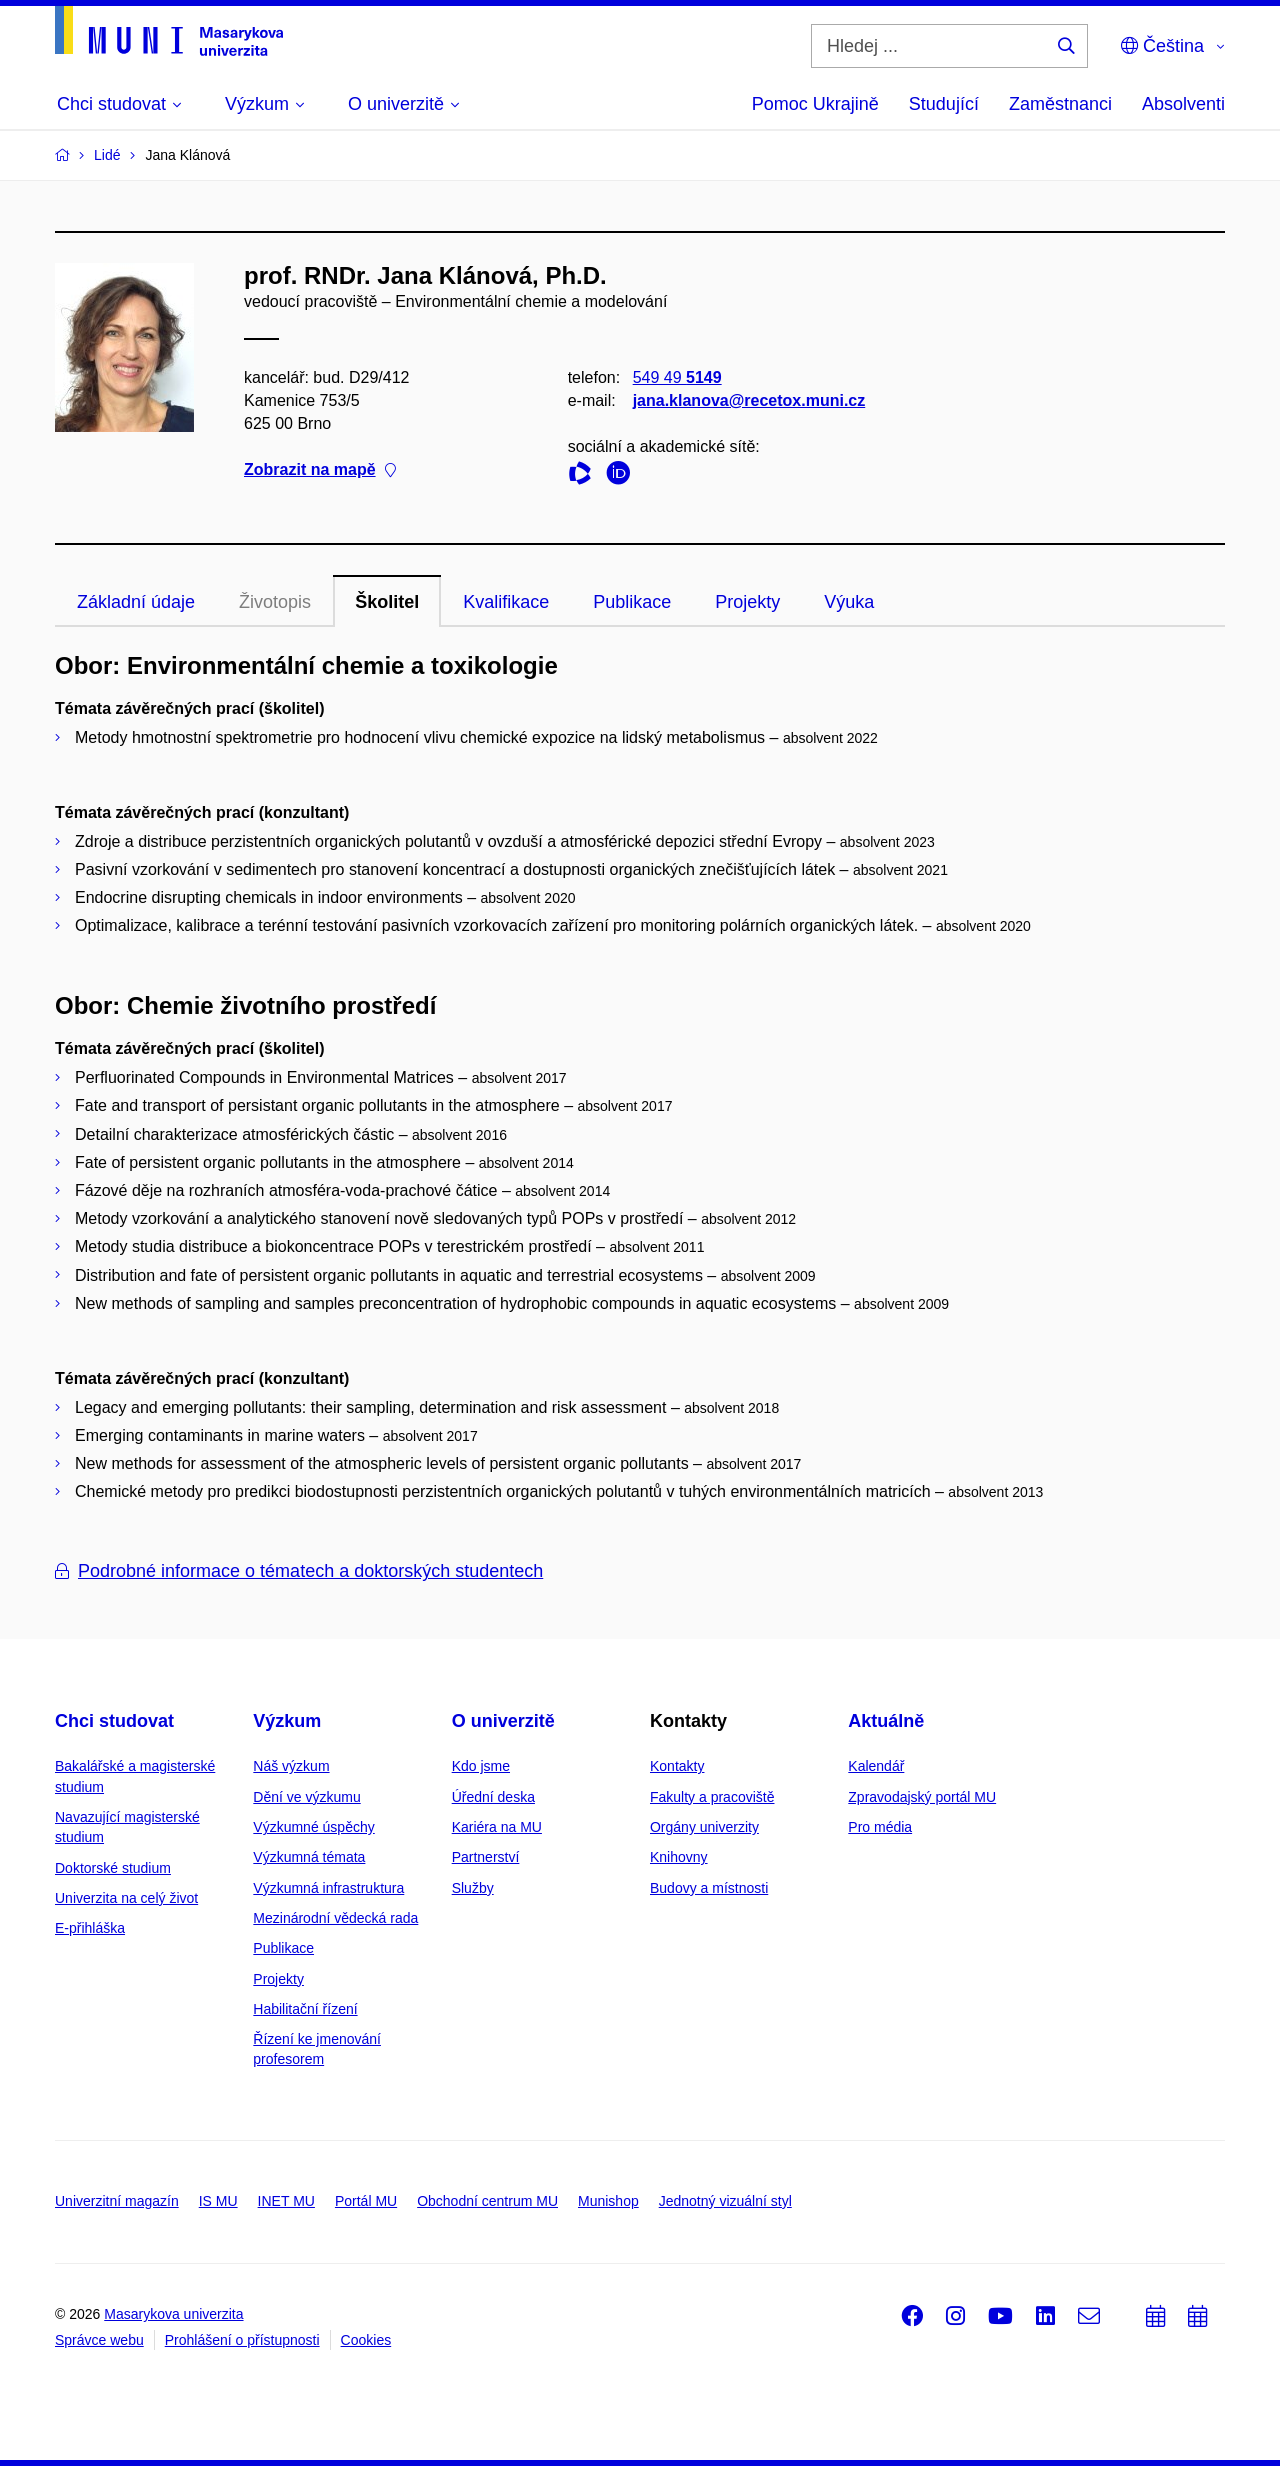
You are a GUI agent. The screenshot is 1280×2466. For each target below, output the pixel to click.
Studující (944, 104)
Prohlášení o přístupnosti (242, 2340)
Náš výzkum (291, 1766)
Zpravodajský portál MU (922, 1797)
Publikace (632, 602)
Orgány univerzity (704, 1827)
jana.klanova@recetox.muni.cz (749, 400)
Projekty (747, 602)
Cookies (366, 2340)
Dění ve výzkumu (306, 1797)
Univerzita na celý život (126, 1898)
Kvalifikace (506, 602)
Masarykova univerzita (173, 2314)
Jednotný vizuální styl (725, 2201)
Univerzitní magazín (117, 2201)
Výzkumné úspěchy (313, 1827)
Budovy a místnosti (709, 1888)
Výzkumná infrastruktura (328, 1888)
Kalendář (876, 1766)
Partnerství (486, 1857)
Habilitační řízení (305, 2009)
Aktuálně (886, 1721)
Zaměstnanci (1060, 104)
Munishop (608, 2201)
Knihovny (679, 1857)
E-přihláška (90, 1928)
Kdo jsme (481, 1766)
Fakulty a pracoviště (712, 1797)
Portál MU (366, 2201)
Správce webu (99, 2340)
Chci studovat (114, 1721)
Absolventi (1183, 104)
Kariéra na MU (497, 1827)
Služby (473, 1888)
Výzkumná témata (309, 1857)
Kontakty (677, 1766)
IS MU (218, 2201)
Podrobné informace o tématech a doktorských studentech (299, 1571)
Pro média (880, 1827)
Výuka (849, 602)
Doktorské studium (113, 1868)
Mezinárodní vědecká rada (335, 1918)
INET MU (286, 2201)
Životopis (275, 602)
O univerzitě (503, 1721)
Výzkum (287, 1721)
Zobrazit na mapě (320, 470)
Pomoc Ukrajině (815, 104)
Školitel (387, 602)
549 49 (677, 377)
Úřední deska (493, 1797)
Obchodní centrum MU (487, 2201)
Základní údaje (136, 602)
